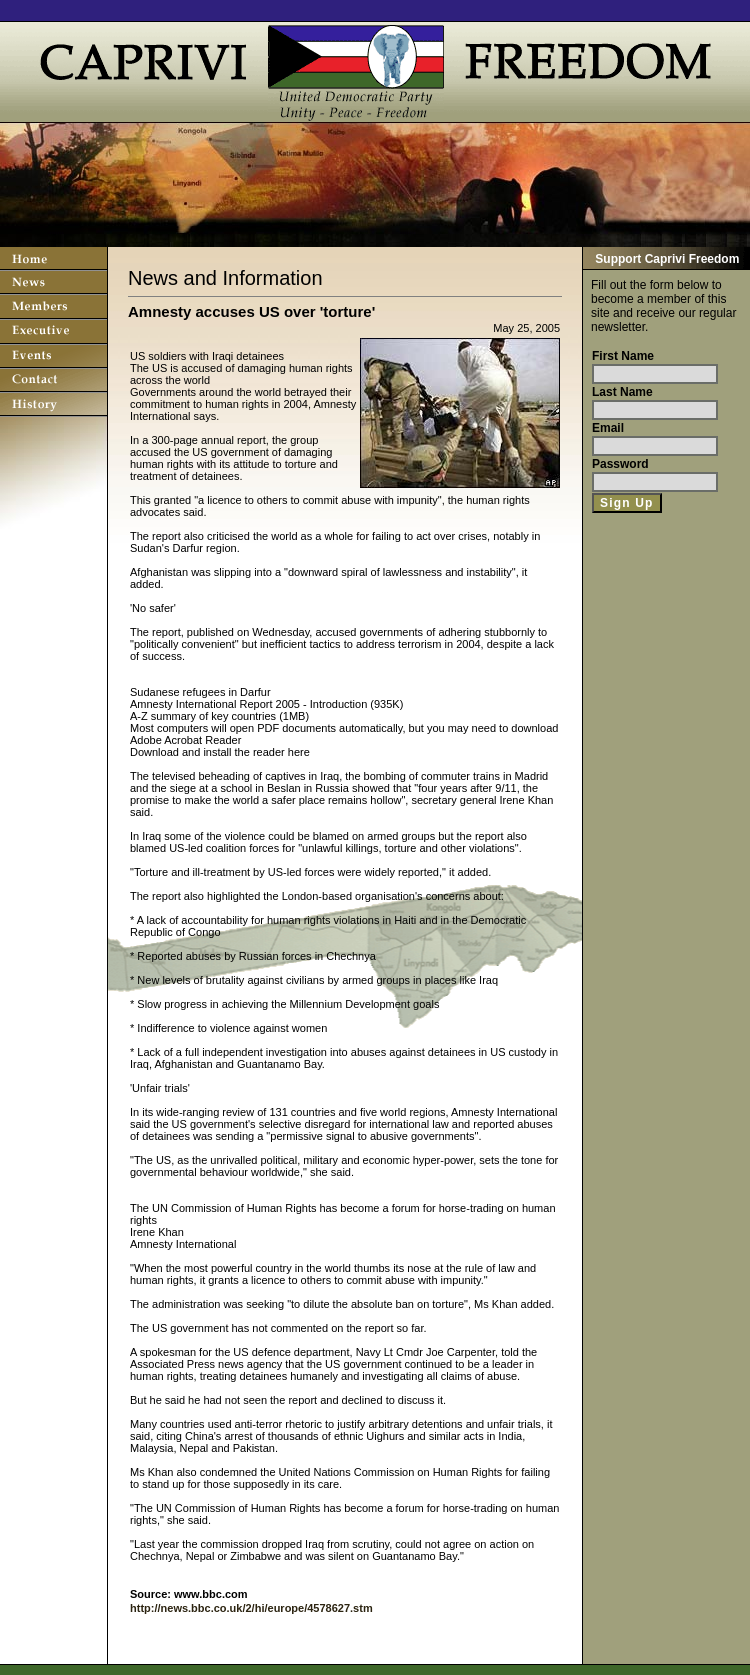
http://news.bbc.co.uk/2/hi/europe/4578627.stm (251, 1608)
